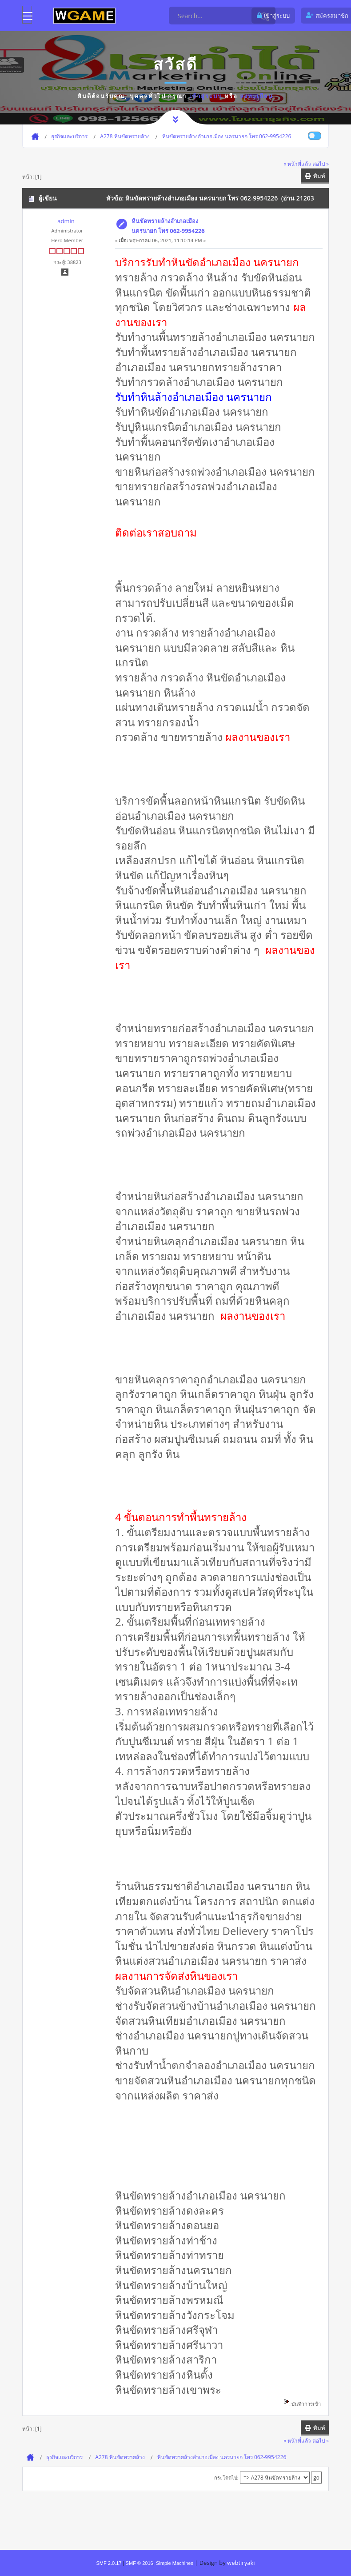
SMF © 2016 (139, 2563)
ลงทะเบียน (256, 96)
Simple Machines (174, 2563)
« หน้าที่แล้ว (297, 163)
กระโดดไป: (226, 2477)
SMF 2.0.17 (108, 2563)
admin (65, 221)
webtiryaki (241, 2563)
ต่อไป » (320, 163)
